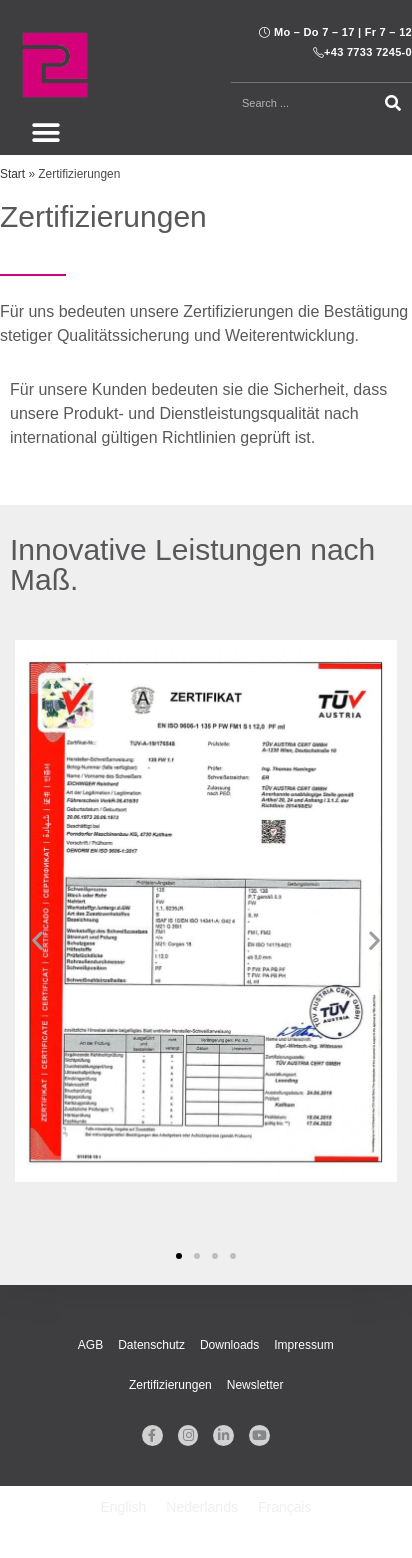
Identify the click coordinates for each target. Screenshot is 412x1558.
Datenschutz (151, 1345)
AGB (90, 1345)
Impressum (303, 1345)
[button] (45, 132)
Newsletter (255, 1385)
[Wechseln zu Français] (285, 1507)
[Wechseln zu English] (123, 1507)
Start (12, 174)
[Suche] (394, 103)
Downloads (229, 1345)
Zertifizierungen (170, 1385)
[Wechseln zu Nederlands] (202, 1507)
